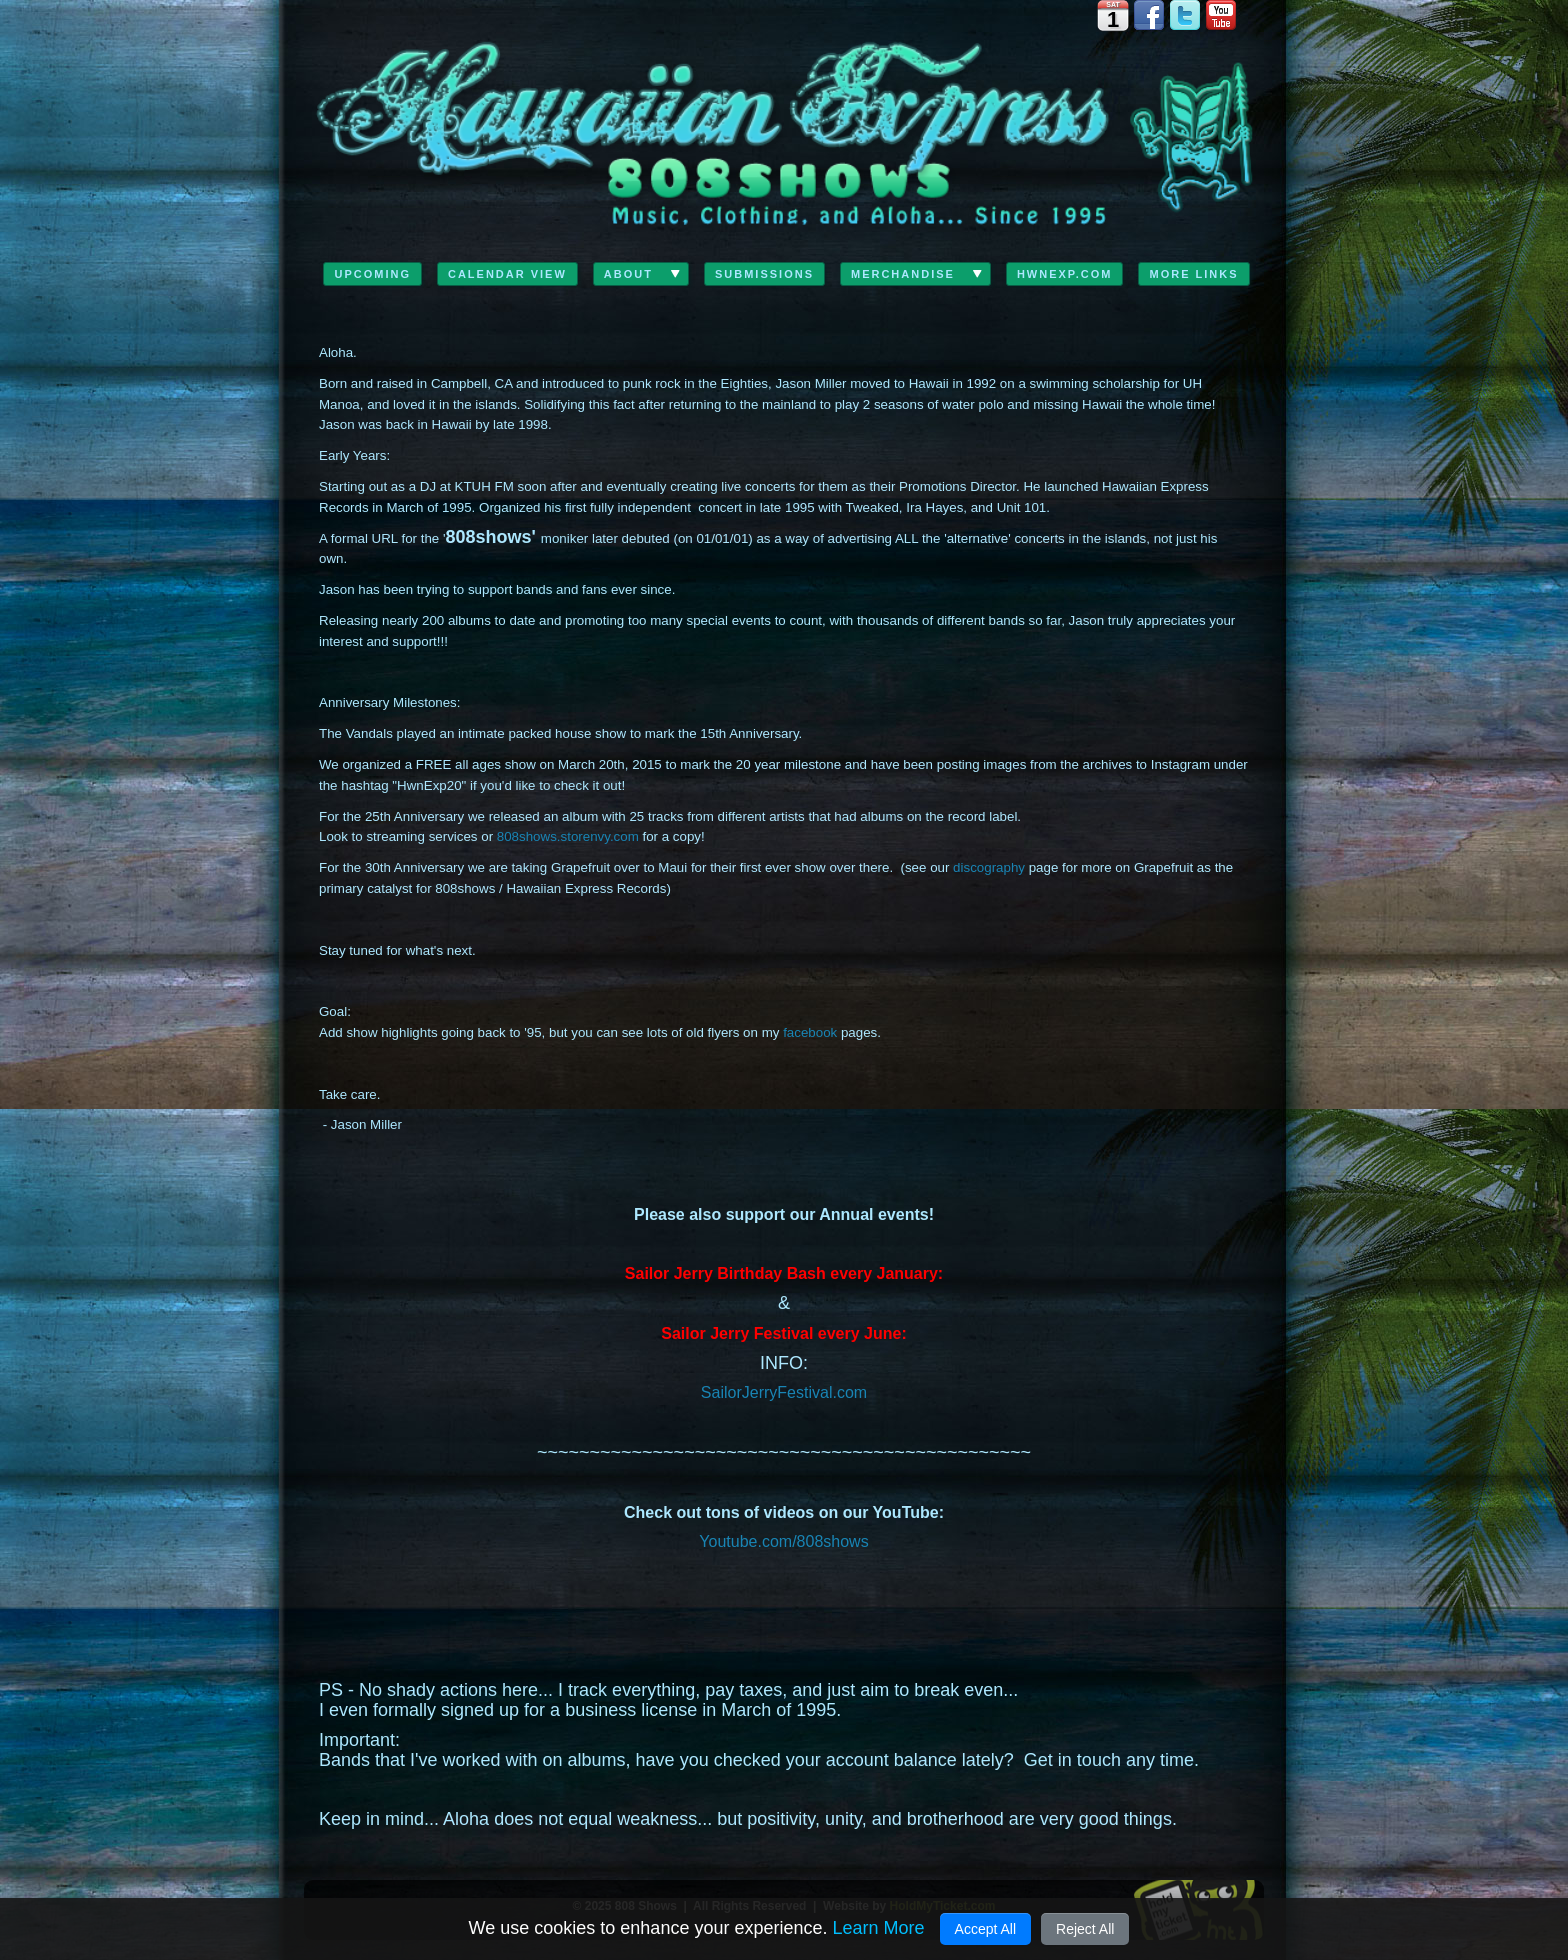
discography (989, 867)
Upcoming (372, 274)
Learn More (878, 1928)
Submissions (764, 274)
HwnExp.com (1065, 274)
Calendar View (507, 274)
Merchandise (903, 274)
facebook (810, 1032)
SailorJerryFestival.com (784, 1392)
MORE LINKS (1193, 274)
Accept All (985, 1929)
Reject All (1085, 1929)
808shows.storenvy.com (568, 836)
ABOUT (628, 274)
